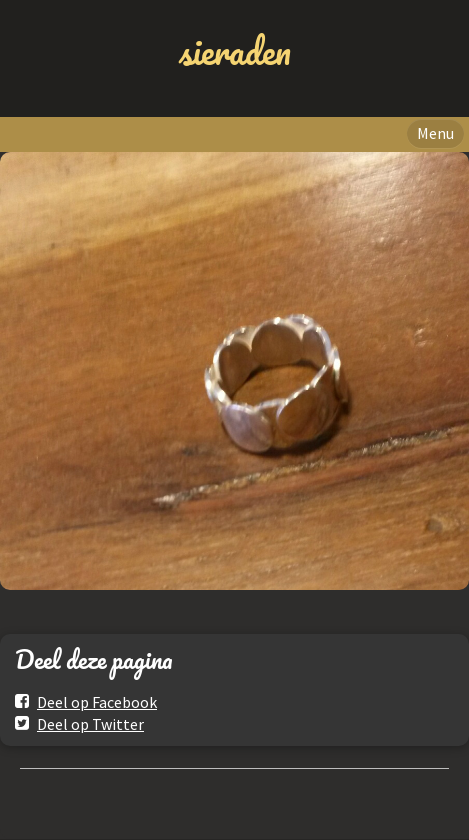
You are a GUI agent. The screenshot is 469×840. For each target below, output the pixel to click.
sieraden (235, 51)
